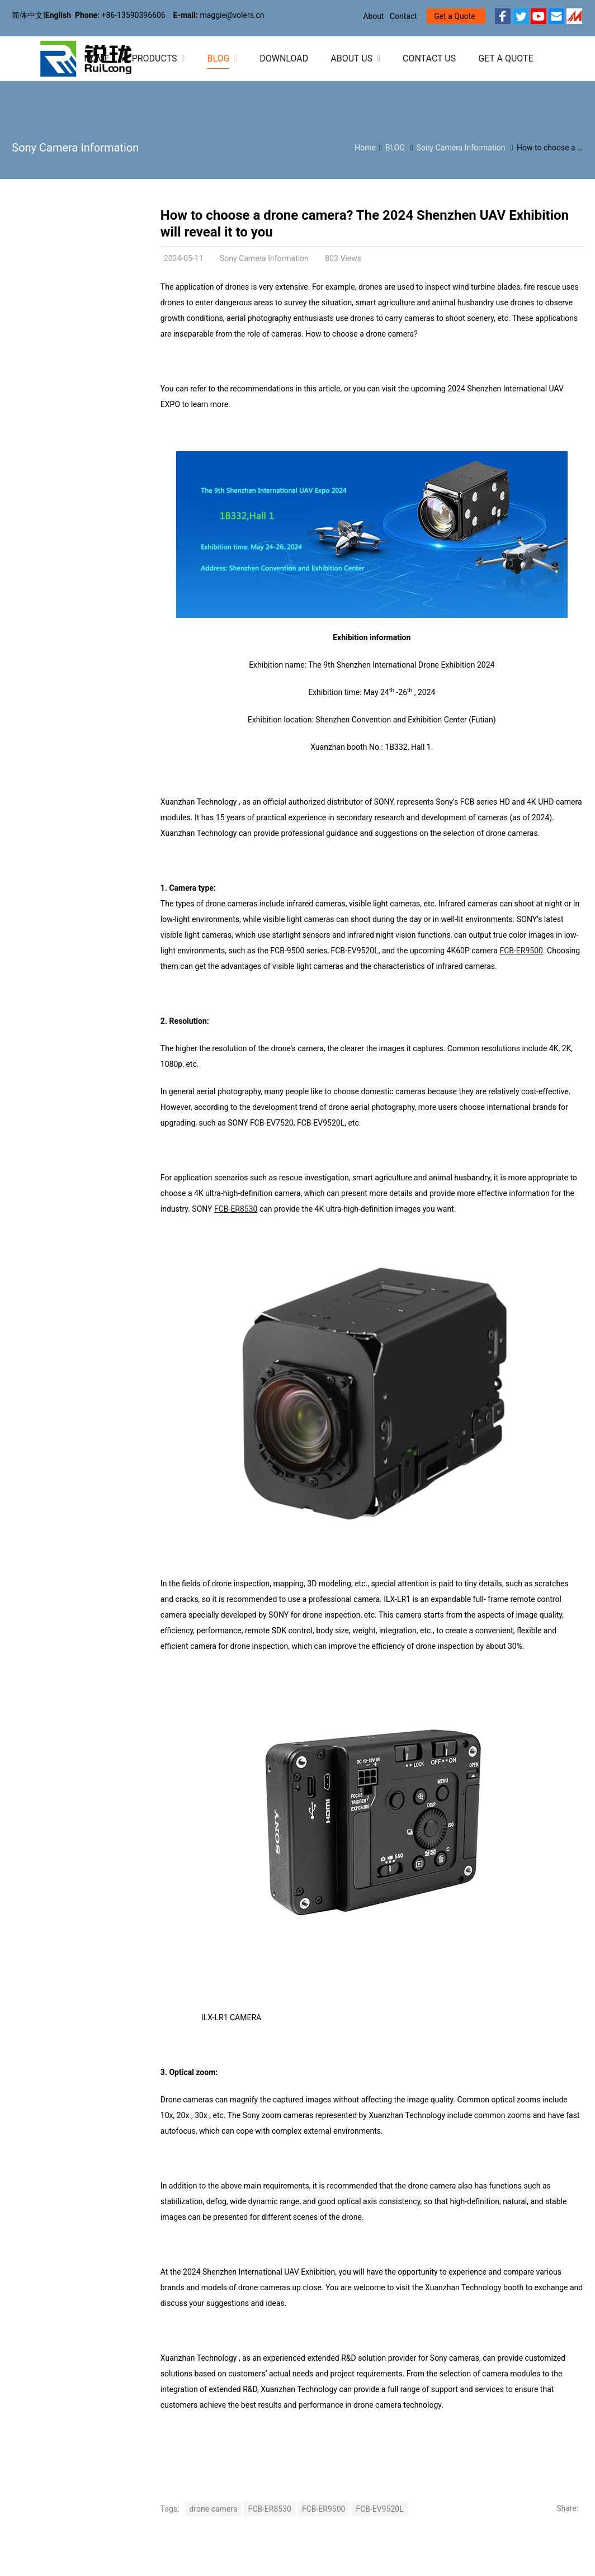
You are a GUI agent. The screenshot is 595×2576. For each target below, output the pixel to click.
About (373, 16)
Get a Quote (454, 16)
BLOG (395, 147)
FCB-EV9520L (379, 2508)
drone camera (214, 2508)
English (58, 15)
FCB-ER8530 (236, 1208)
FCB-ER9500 (521, 950)
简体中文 (27, 15)
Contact (403, 16)
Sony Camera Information (75, 147)
